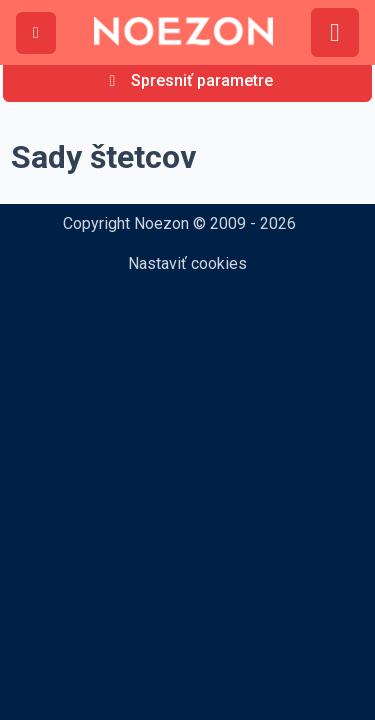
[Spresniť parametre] (187, 81)
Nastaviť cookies (187, 263)
